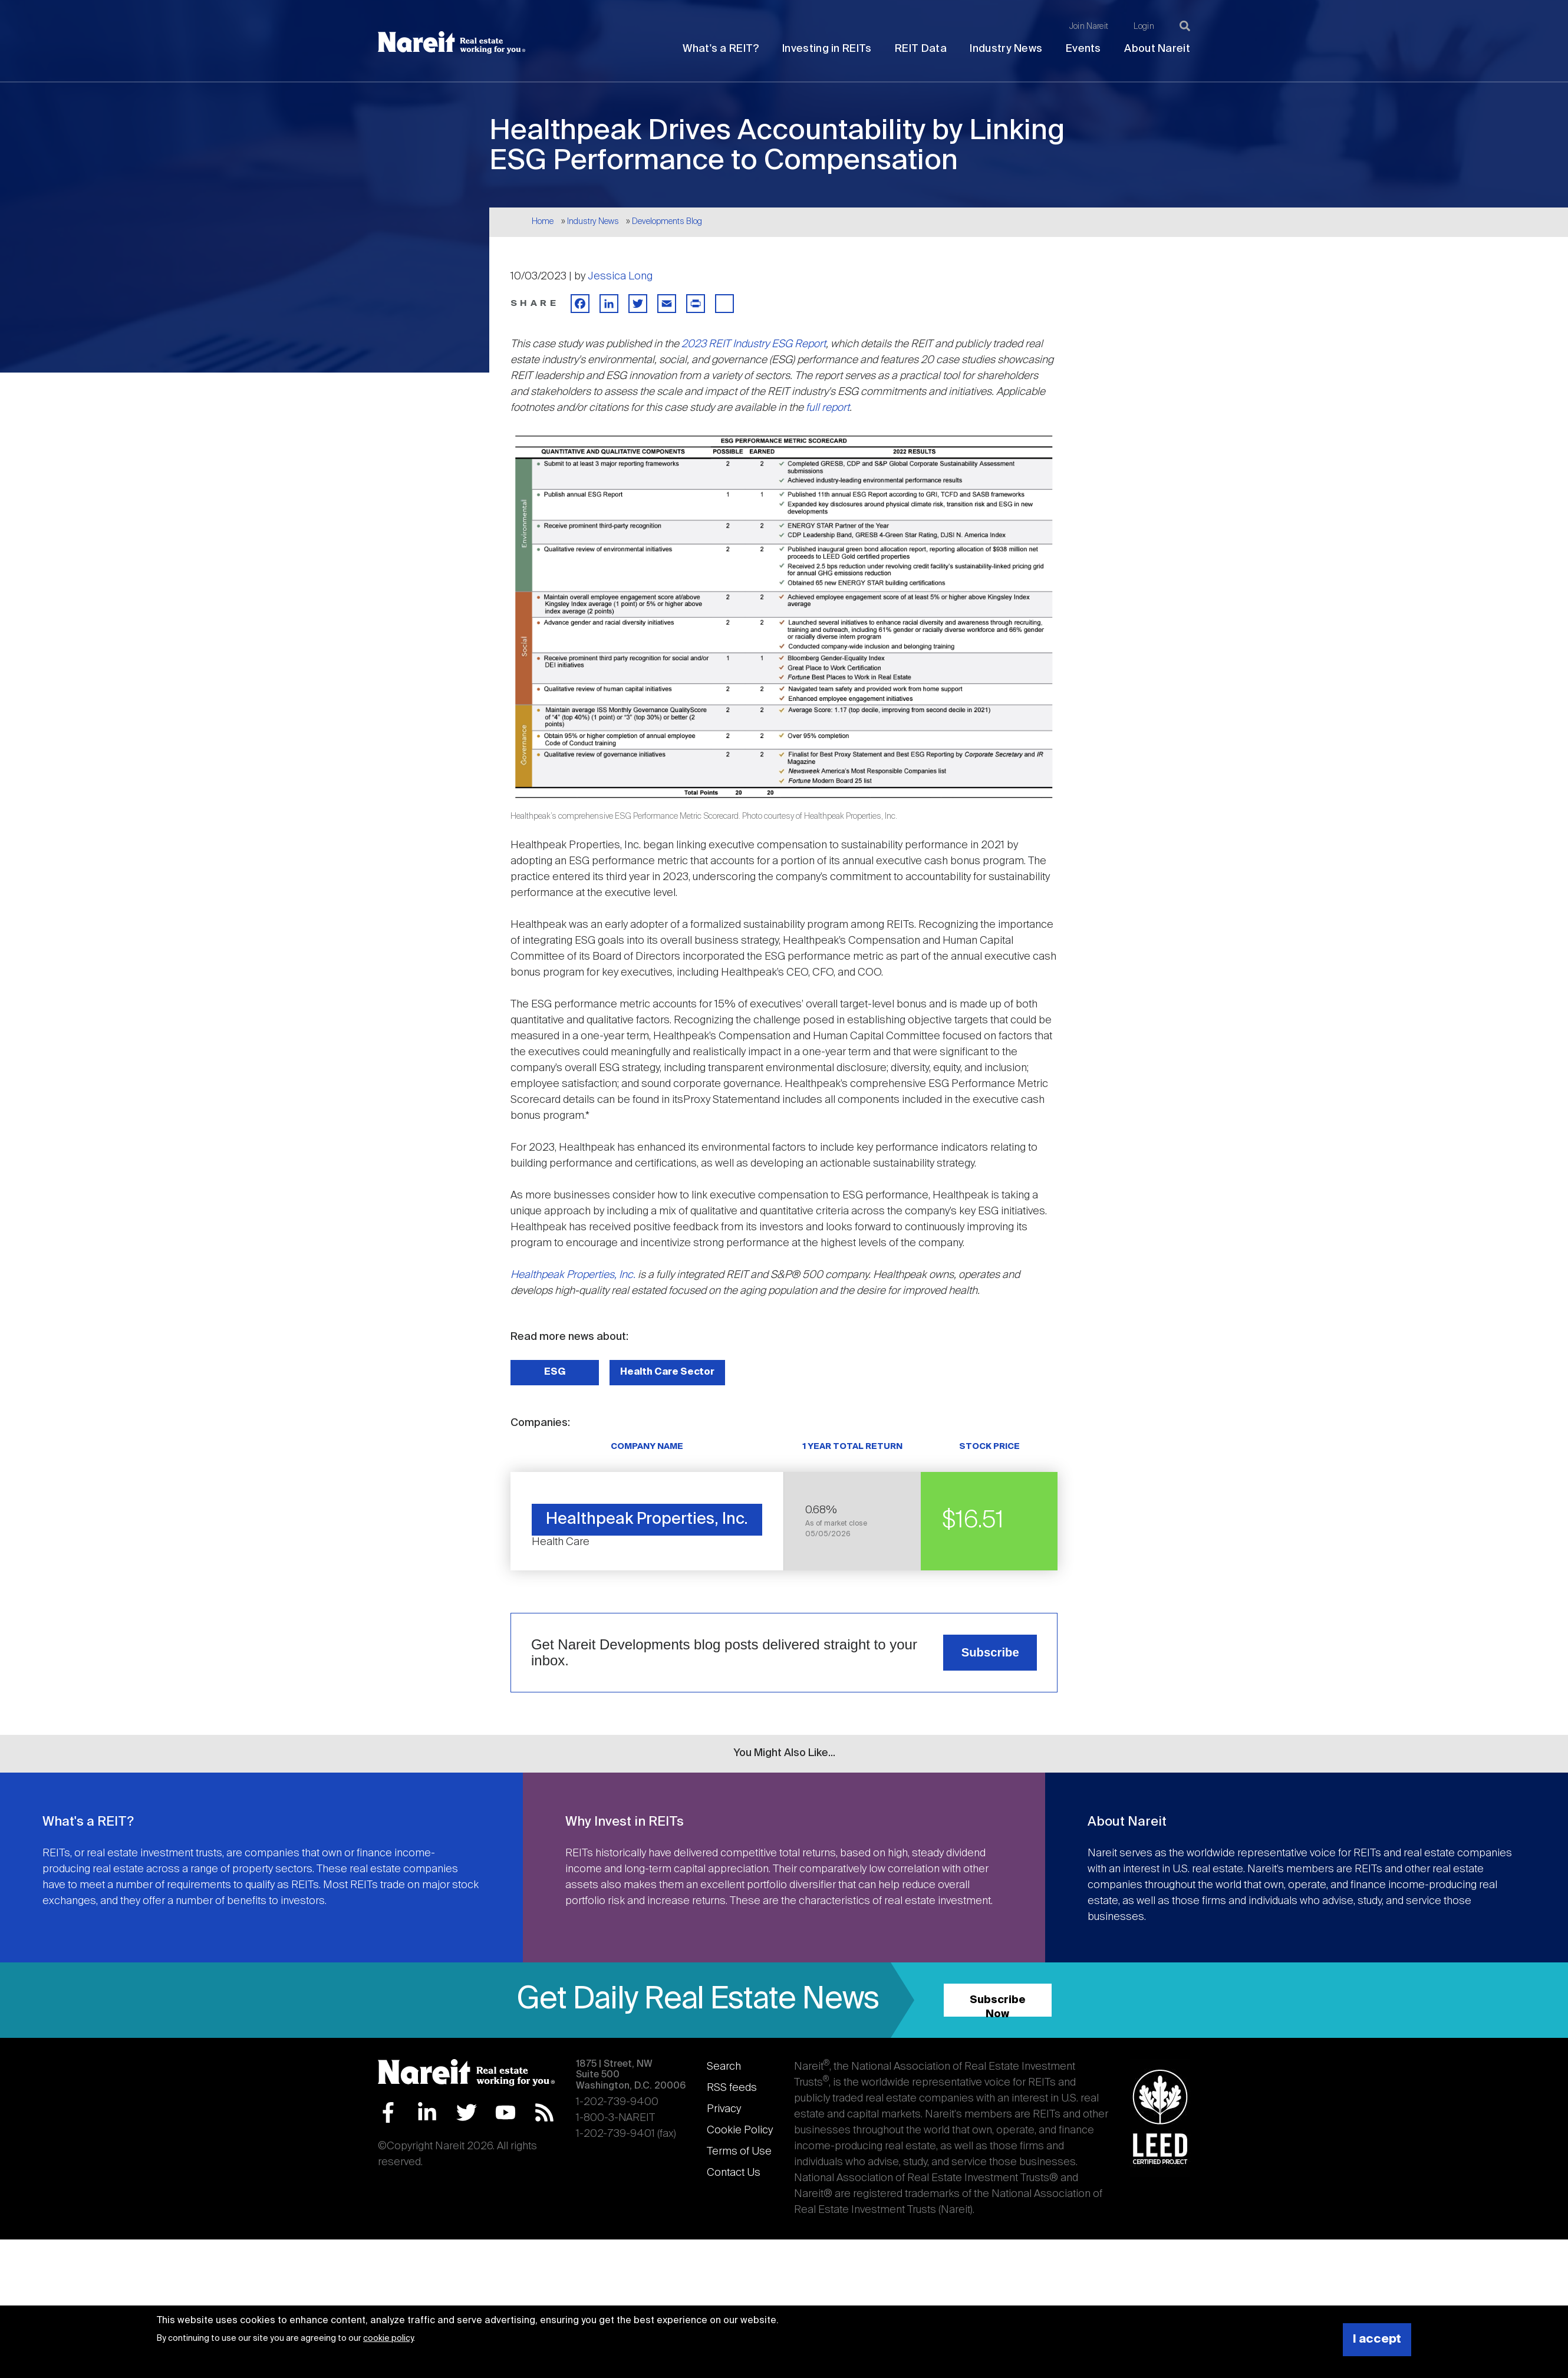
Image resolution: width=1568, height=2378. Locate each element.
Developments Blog (667, 222)
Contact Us (733, 2173)
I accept (1377, 2339)
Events (1083, 49)
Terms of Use (739, 2151)
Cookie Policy (740, 2130)
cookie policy (388, 2338)
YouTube (505, 2112)
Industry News (1006, 49)
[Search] (1185, 26)
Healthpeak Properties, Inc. (572, 1275)
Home (543, 222)
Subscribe (990, 1652)
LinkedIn (427, 2112)
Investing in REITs (826, 49)
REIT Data (921, 49)
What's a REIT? (721, 49)
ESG (555, 1372)
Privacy (724, 2109)
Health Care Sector (667, 1372)
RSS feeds (732, 2088)
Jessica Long (620, 276)
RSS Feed (544, 2112)
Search (724, 2066)
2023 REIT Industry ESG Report (753, 344)
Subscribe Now (998, 2006)
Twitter (466, 2112)
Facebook (388, 2112)
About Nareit (1157, 49)
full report (827, 408)
